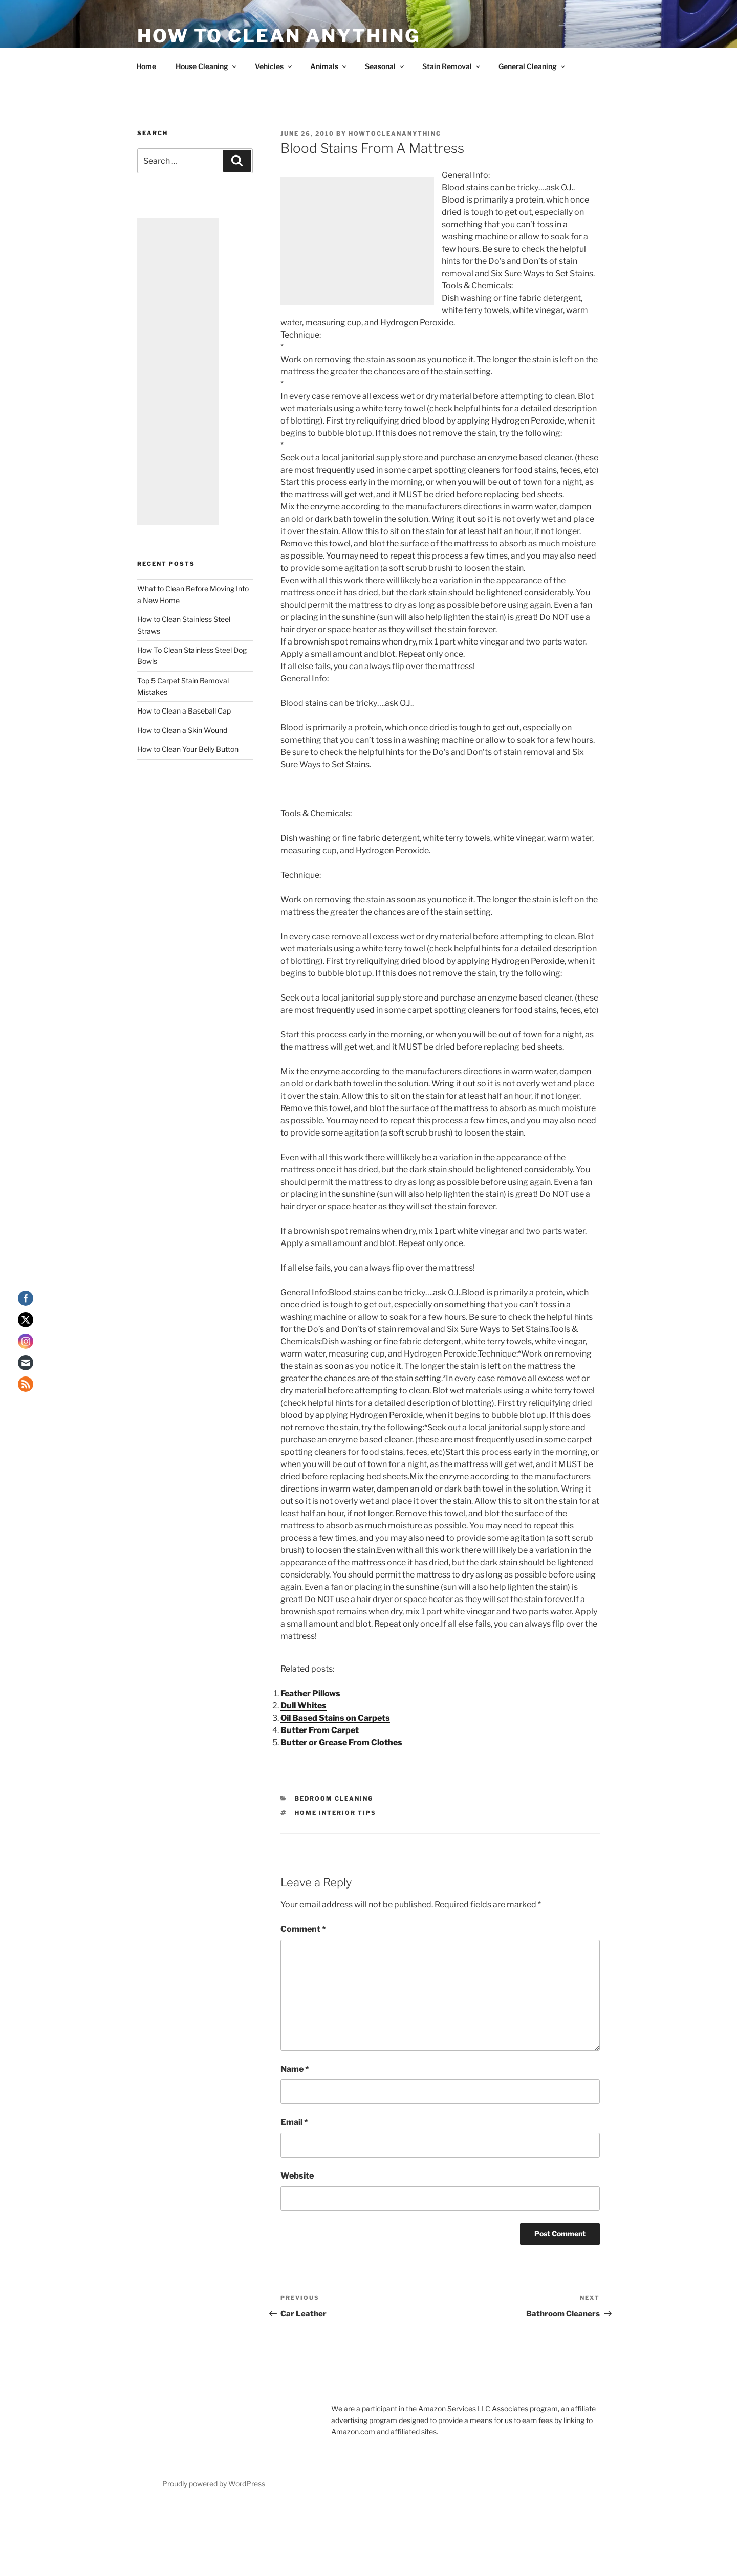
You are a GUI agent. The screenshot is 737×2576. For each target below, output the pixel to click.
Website (297, 2176)
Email (294, 2122)
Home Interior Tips (335, 1812)
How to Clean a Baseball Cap (184, 710)
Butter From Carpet (319, 1730)
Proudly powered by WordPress (213, 2483)
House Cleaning (207, 66)
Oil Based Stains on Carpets (335, 1718)
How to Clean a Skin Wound (182, 730)
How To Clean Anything (278, 36)
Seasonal (385, 66)
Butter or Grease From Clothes (341, 1742)
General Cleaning (532, 66)
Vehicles (274, 66)
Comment (303, 1929)
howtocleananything (395, 133)
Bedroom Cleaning (334, 1798)
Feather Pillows (310, 1693)
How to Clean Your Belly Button (188, 749)
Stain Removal (452, 66)
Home (146, 66)
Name (294, 2069)
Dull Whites (303, 1706)
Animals (329, 66)
